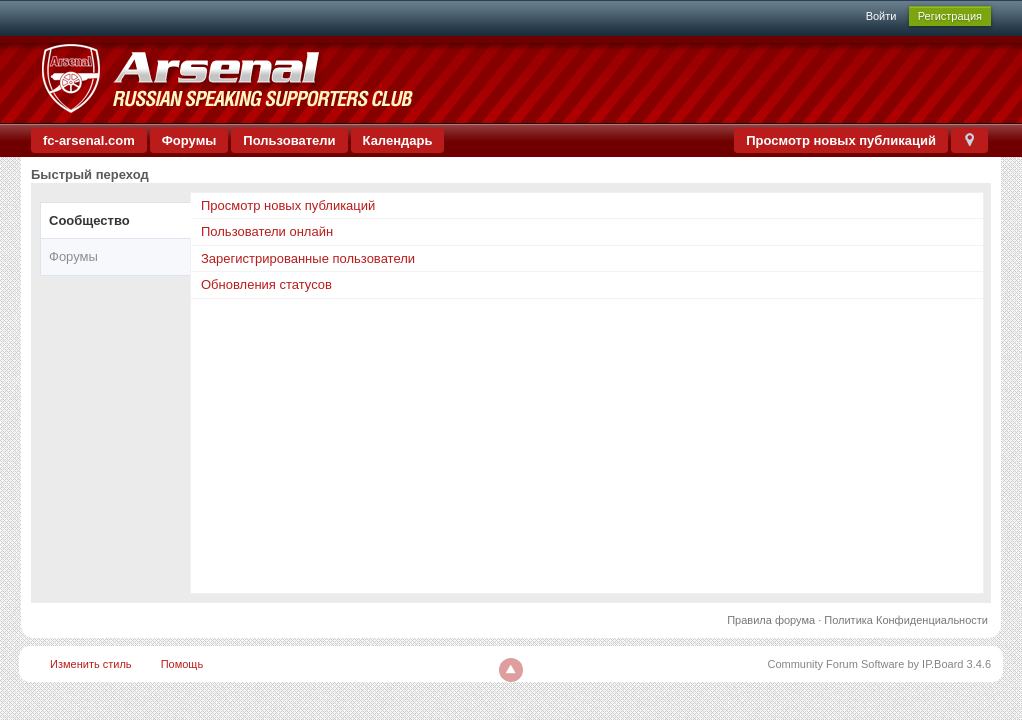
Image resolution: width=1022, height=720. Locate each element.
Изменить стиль (91, 664)
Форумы (189, 140)
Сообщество (89, 220)
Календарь (398, 140)
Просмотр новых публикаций (841, 140)
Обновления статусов (266, 284)
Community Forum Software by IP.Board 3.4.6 (879, 664)
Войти (881, 16)
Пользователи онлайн (267, 231)
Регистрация (950, 16)
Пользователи (289, 140)
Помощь (182, 664)
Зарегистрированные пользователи (308, 258)
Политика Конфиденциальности (906, 620)
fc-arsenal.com (89, 140)
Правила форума (771, 620)
